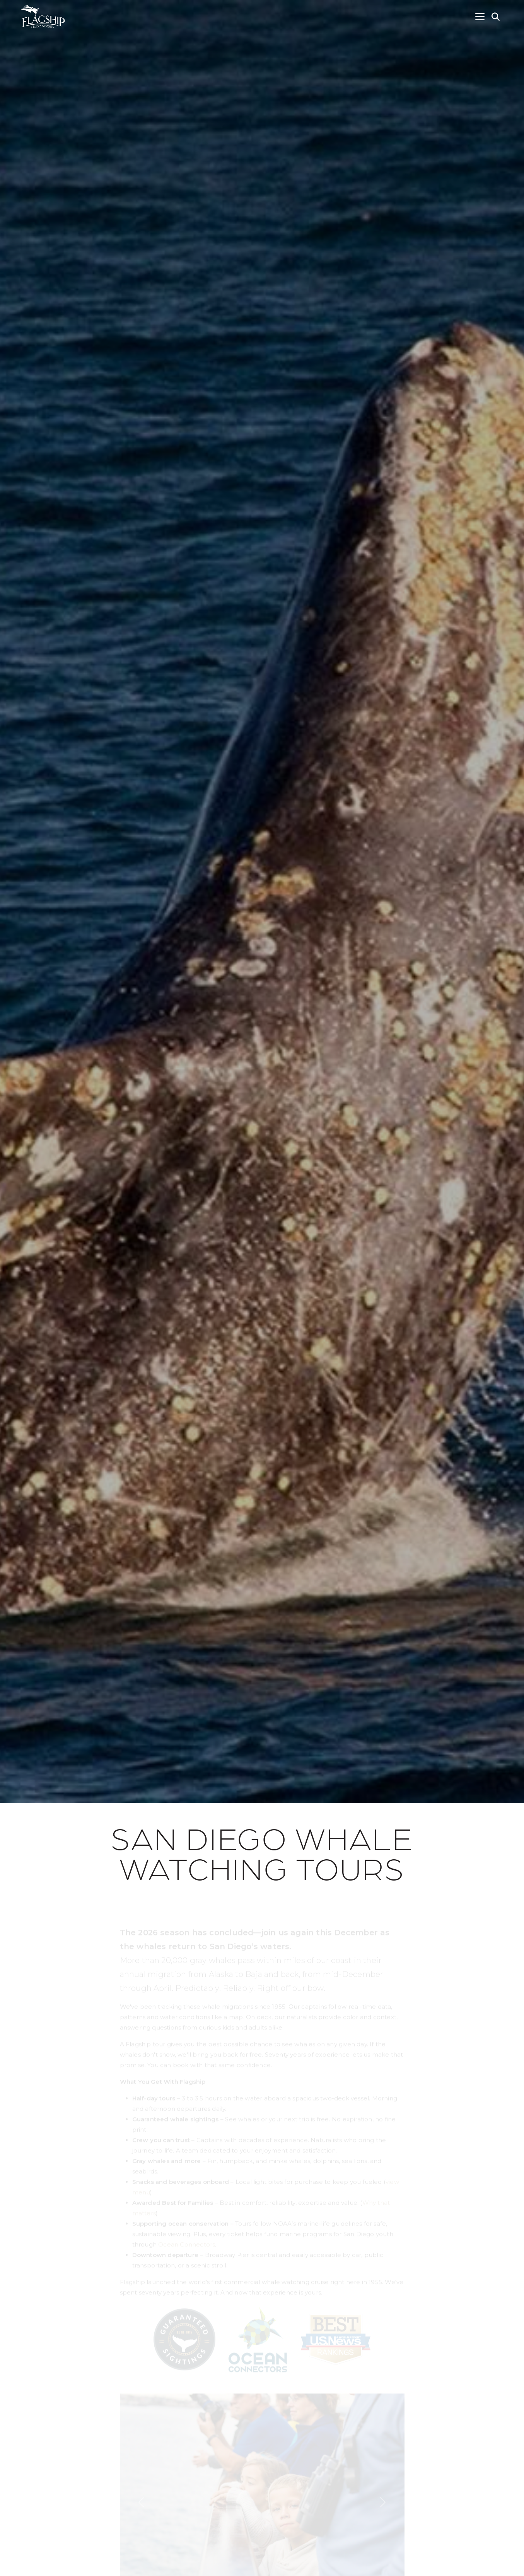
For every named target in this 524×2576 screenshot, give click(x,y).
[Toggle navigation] (480, 17)
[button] (496, 17)
